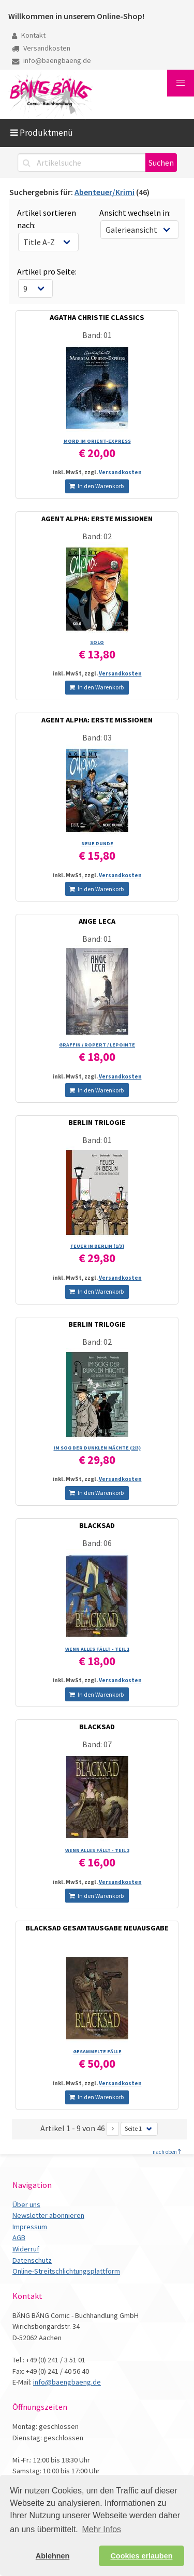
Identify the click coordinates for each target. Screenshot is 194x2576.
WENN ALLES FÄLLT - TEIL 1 (97, 1649)
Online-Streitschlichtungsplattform (66, 2271)
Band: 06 (97, 1543)
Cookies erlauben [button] (141, 2556)
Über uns (26, 2204)
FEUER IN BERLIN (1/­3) (97, 1246)
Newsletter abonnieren (48, 2215)
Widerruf (25, 2248)
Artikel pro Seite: (47, 271)
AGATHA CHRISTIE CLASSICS (97, 317)
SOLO (97, 642)
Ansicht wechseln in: (135, 212)
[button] (180, 83)
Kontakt (29, 35)
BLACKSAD (97, 1525)
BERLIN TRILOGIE (97, 1122)
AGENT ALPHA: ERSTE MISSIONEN (97, 518)
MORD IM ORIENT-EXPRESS (97, 441)
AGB (18, 2237)
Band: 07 (97, 1744)
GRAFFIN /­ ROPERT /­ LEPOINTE (97, 1044)
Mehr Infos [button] (101, 2529)
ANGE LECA (97, 921)
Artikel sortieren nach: (46, 218)
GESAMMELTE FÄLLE (97, 2051)
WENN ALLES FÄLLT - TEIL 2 (97, 1850)
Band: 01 (97, 335)
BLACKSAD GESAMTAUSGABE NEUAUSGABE (97, 1928)
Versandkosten (41, 48)
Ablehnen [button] (53, 2556)
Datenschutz (32, 2260)
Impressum (29, 2226)
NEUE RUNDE (97, 843)
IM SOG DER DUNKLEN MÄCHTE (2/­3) (97, 1447)
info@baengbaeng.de (51, 60)
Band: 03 (97, 737)
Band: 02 (97, 536)
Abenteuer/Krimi (104, 192)
